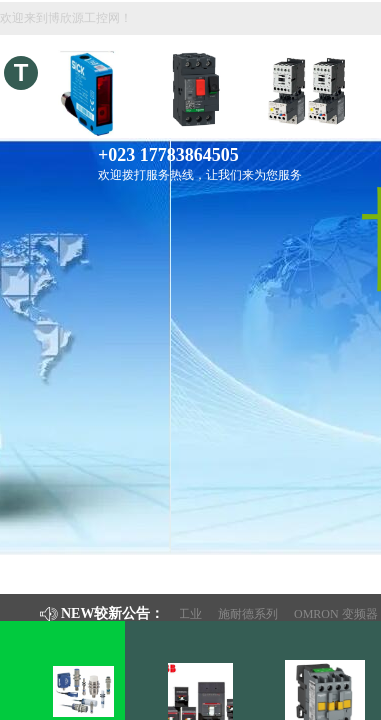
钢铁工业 (183, 614)
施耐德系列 (253, 614)
